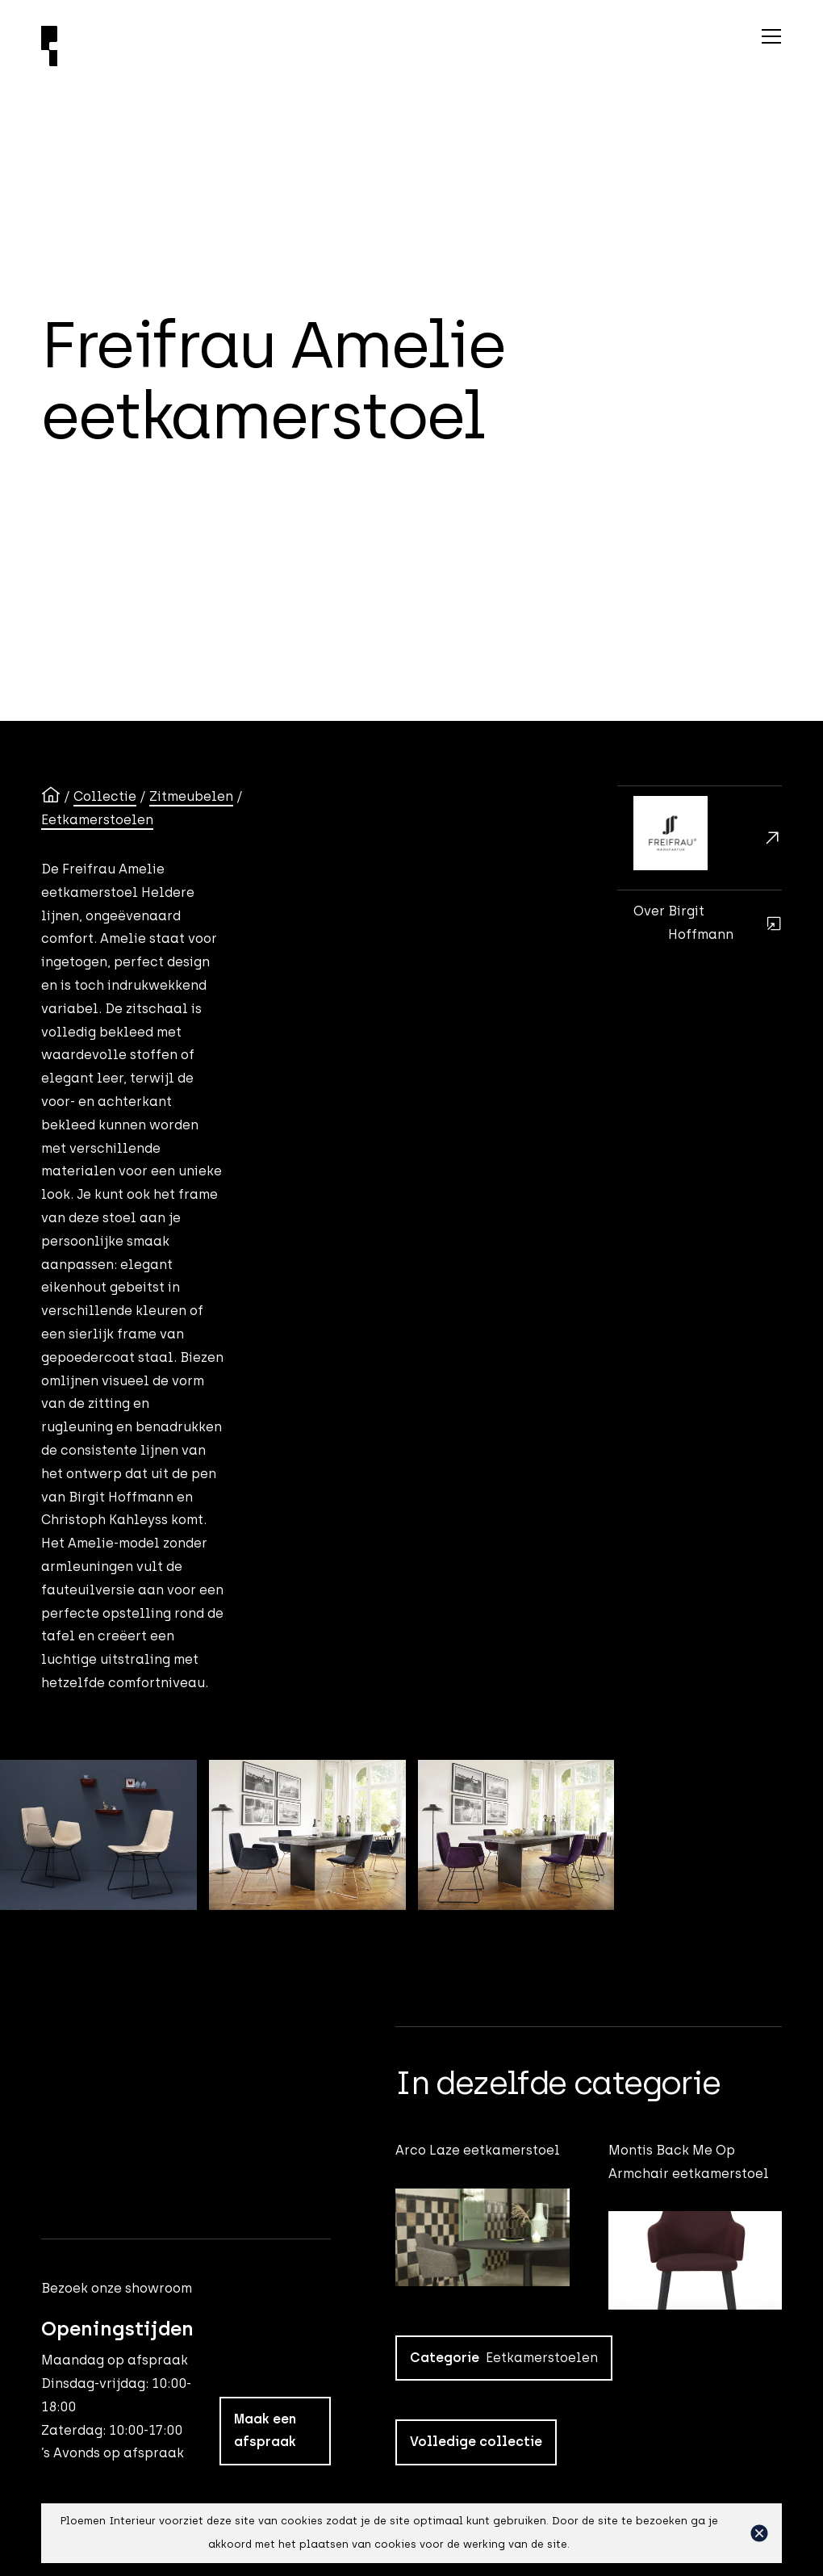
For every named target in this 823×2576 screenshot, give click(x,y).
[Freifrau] (699, 838)
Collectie (104, 796)
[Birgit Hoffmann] (699, 923)
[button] (759, 2533)
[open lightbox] (98, 1835)
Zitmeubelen (191, 796)
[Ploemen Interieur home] (249, 46)
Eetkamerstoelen (97, 819)
